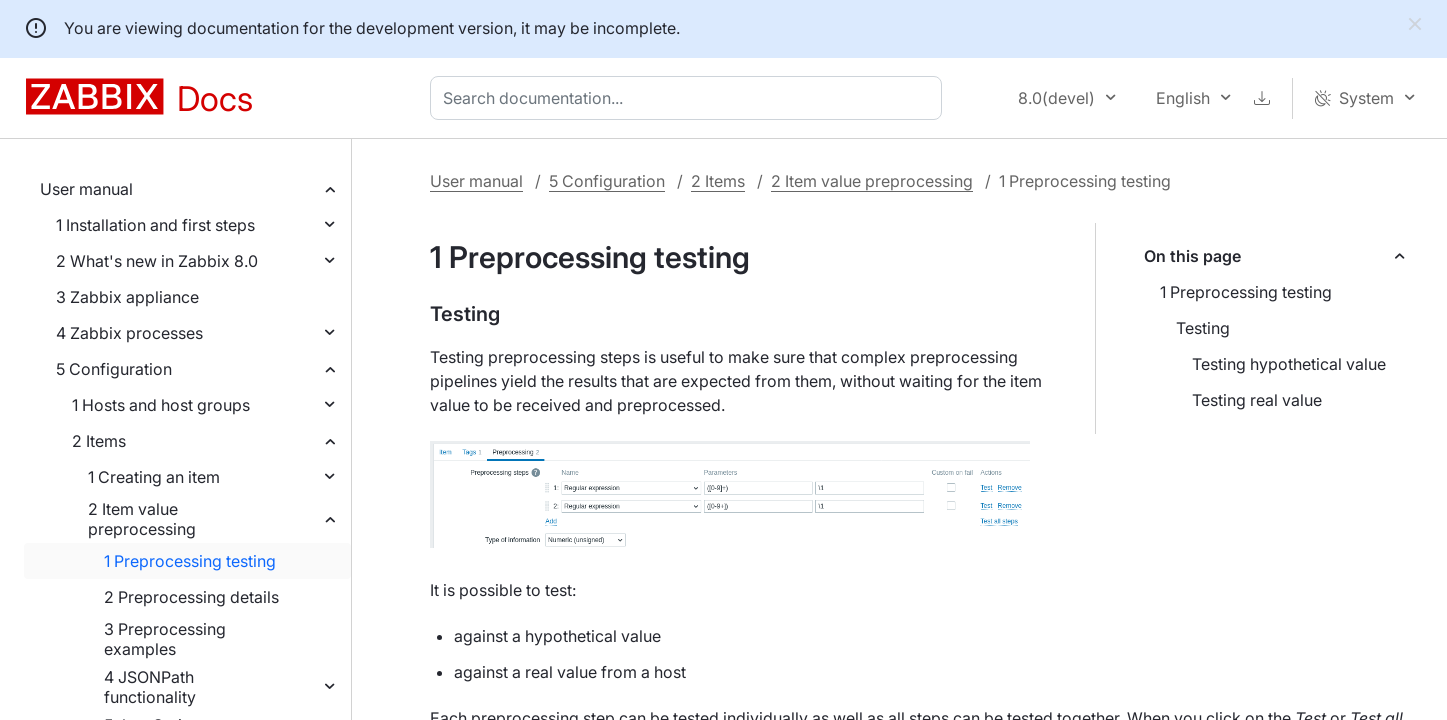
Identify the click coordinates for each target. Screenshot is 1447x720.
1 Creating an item (154, 477)
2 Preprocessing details (191, 597)
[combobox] (690, 98)
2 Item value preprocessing (142, 519)
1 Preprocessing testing (190, 561)
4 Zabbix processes (129, 333)
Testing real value (1257, 400)
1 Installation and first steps (155, 225)
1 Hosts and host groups (161, 405)
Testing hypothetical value (1289, 364)
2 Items (99, 441)
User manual (86, 189)
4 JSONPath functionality (150, 687)
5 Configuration (114, 369)
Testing (1203, 328)
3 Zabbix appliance (127, 297)
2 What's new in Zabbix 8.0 (157, 261)
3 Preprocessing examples (165, 639)
